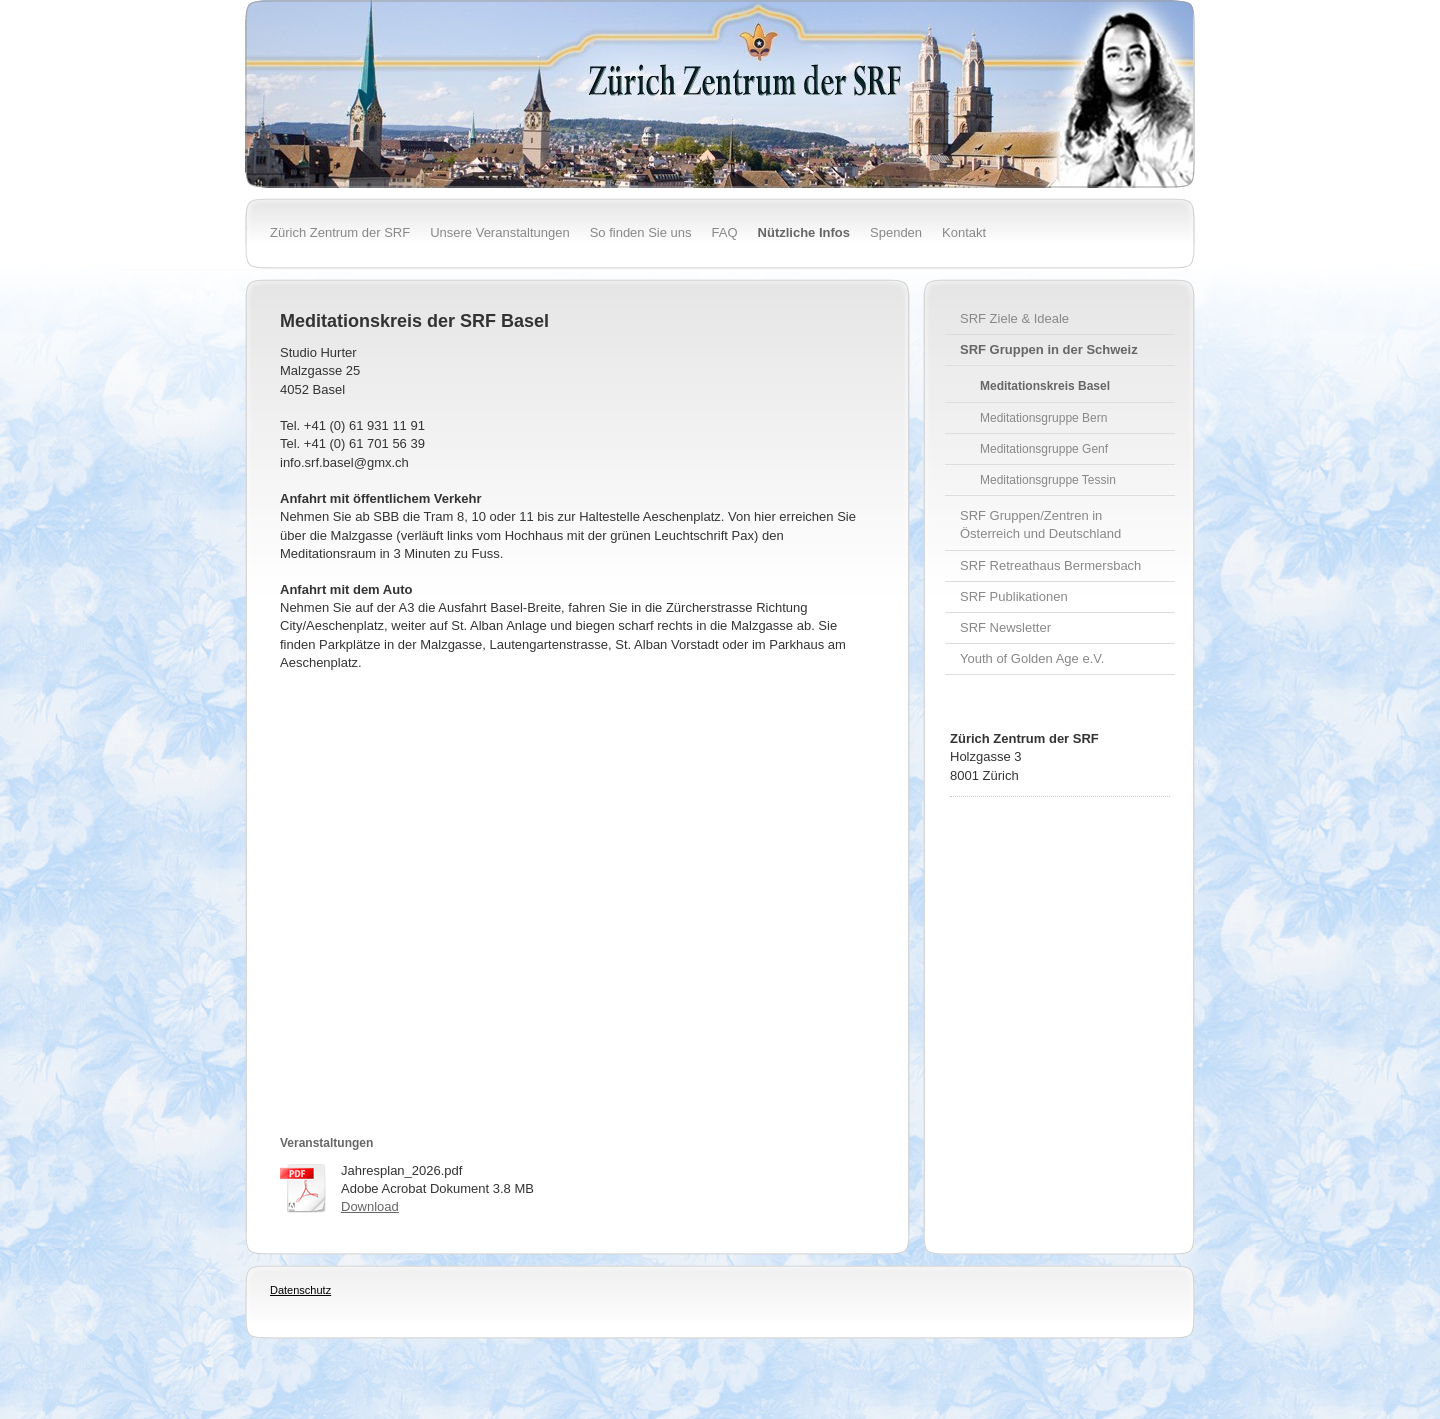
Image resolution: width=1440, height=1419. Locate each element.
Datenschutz (300, 1290)
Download (370, 1206)
